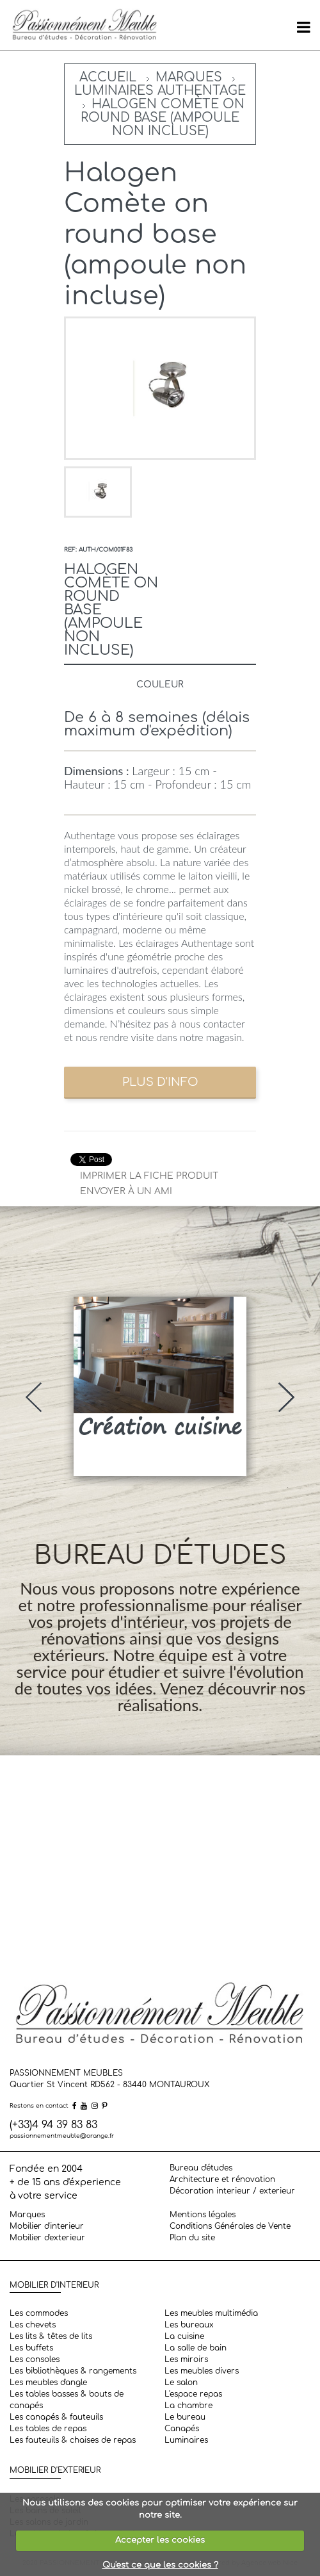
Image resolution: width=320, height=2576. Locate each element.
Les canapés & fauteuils (56, 2417)
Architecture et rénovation (222, 2179)
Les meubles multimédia (211, 2313)
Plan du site (192, 2237)
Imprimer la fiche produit (149, 1176)
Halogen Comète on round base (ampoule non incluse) (162, 117)
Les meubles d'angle (48, 2382)
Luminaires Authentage (160, 90)
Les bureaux (189, 2324)
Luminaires (186, 2440)
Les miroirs (186, 2359)
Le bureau (184, 2417)
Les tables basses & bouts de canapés (67, 2400)
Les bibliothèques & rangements (73, 2371)
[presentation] (34, 1397)
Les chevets (33, 2324)
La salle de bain (195, 2347)
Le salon (181, 2382)
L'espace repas (193, 2394)
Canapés (181, 2428)
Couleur (160, 684)
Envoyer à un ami (126, 1191)
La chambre (188, 2405)
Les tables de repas (48, 2428)
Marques (189, 77)
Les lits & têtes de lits (51, 2336)
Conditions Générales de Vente (230, 2226)
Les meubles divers (201, 2371)
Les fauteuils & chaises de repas (73, 2440)
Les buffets (31, 2347)
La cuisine (184, 2336)
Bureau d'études (201, 2167)
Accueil (107, 77)
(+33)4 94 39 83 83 (53, 2125)
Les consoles (35, 2359)
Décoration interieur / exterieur (232, 2190)
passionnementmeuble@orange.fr (62, 2136)
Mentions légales (203, 2214)
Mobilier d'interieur (47, 2226)
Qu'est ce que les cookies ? (160, 2565)
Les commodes (39, 2313)
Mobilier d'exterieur (47, 2237)
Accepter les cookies (160, 2540)
